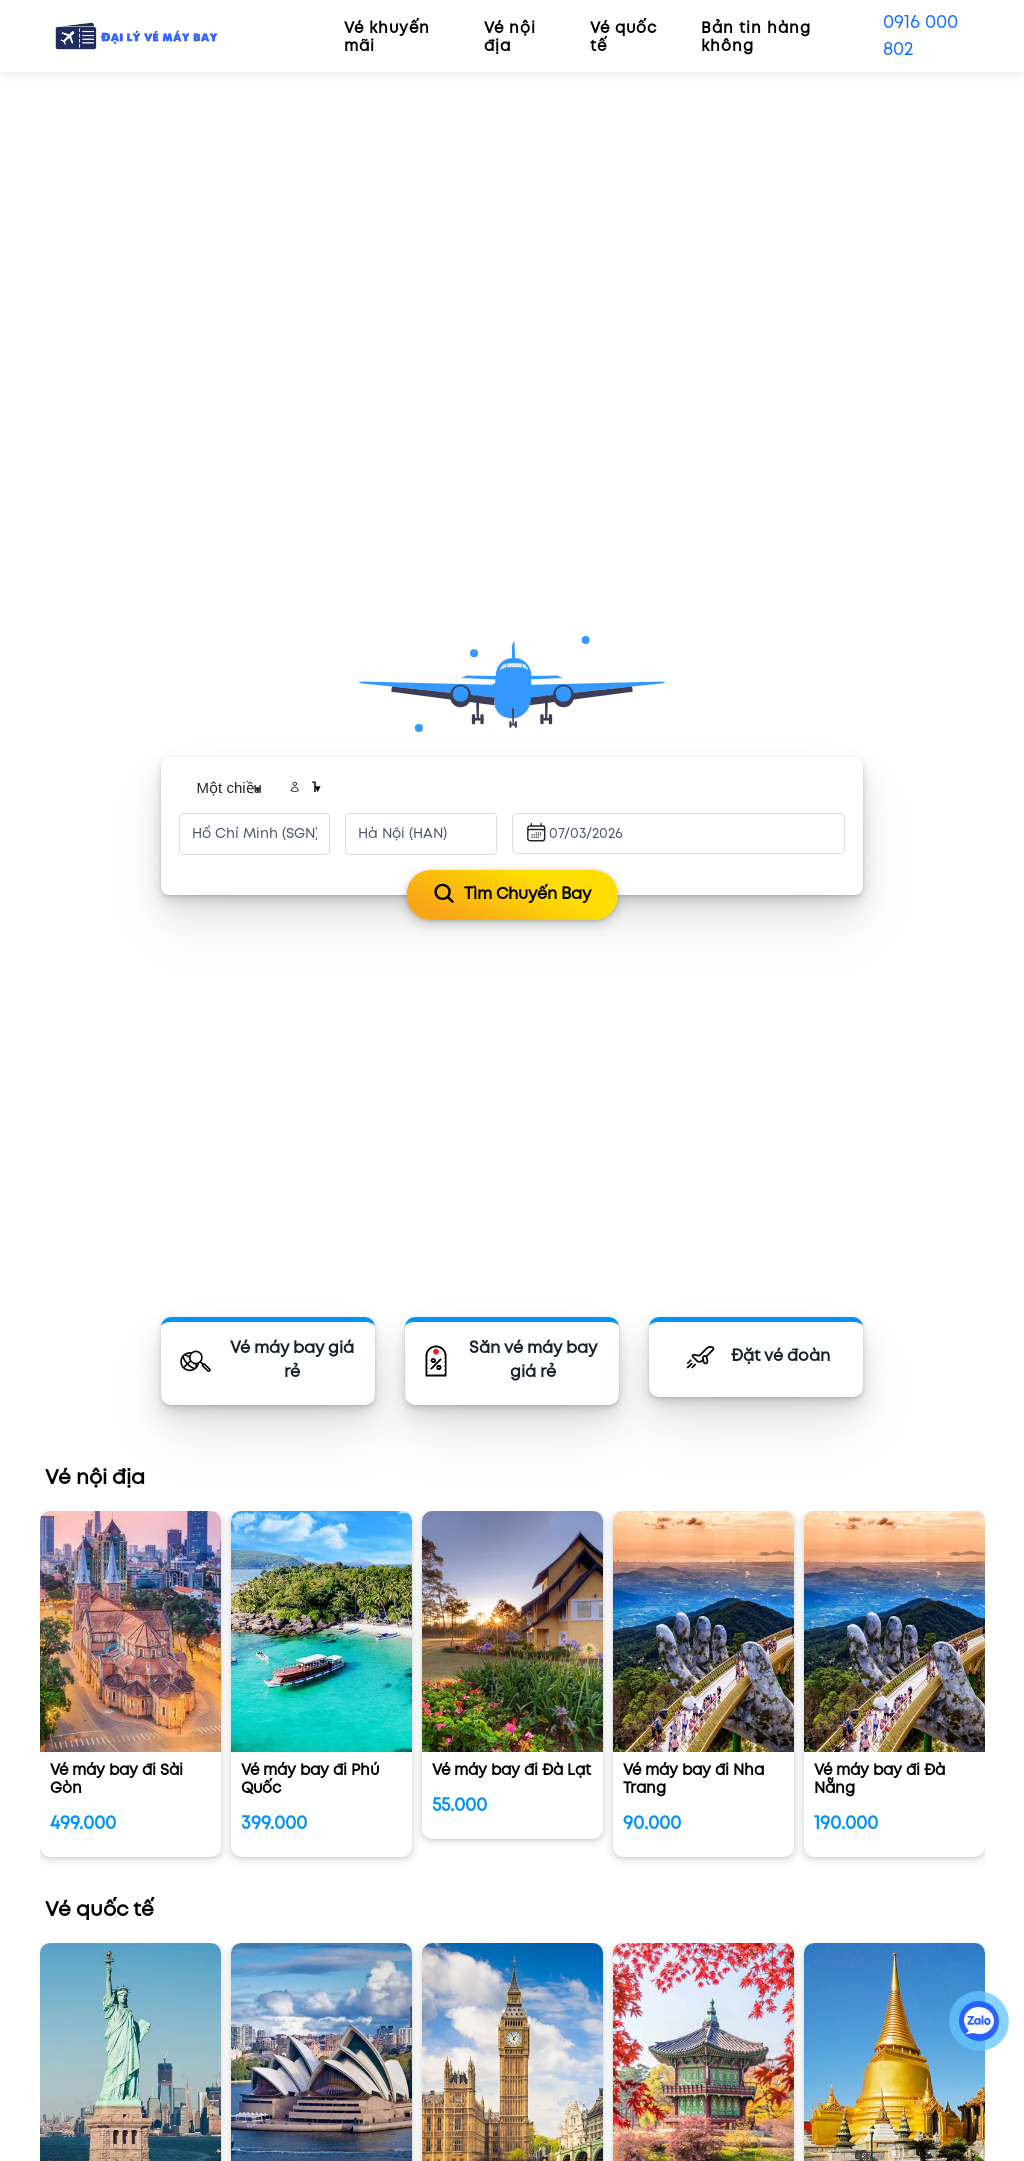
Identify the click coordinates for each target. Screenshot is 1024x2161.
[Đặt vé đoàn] (756, 1357)
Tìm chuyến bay (512, 894)
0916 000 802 (920, 36)
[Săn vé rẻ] (512, 1361)
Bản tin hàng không (756, 38)
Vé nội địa (510, 38)
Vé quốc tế (623, 38)
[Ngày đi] (594, 834)
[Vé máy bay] (268, 1361)
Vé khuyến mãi (387, 38)
